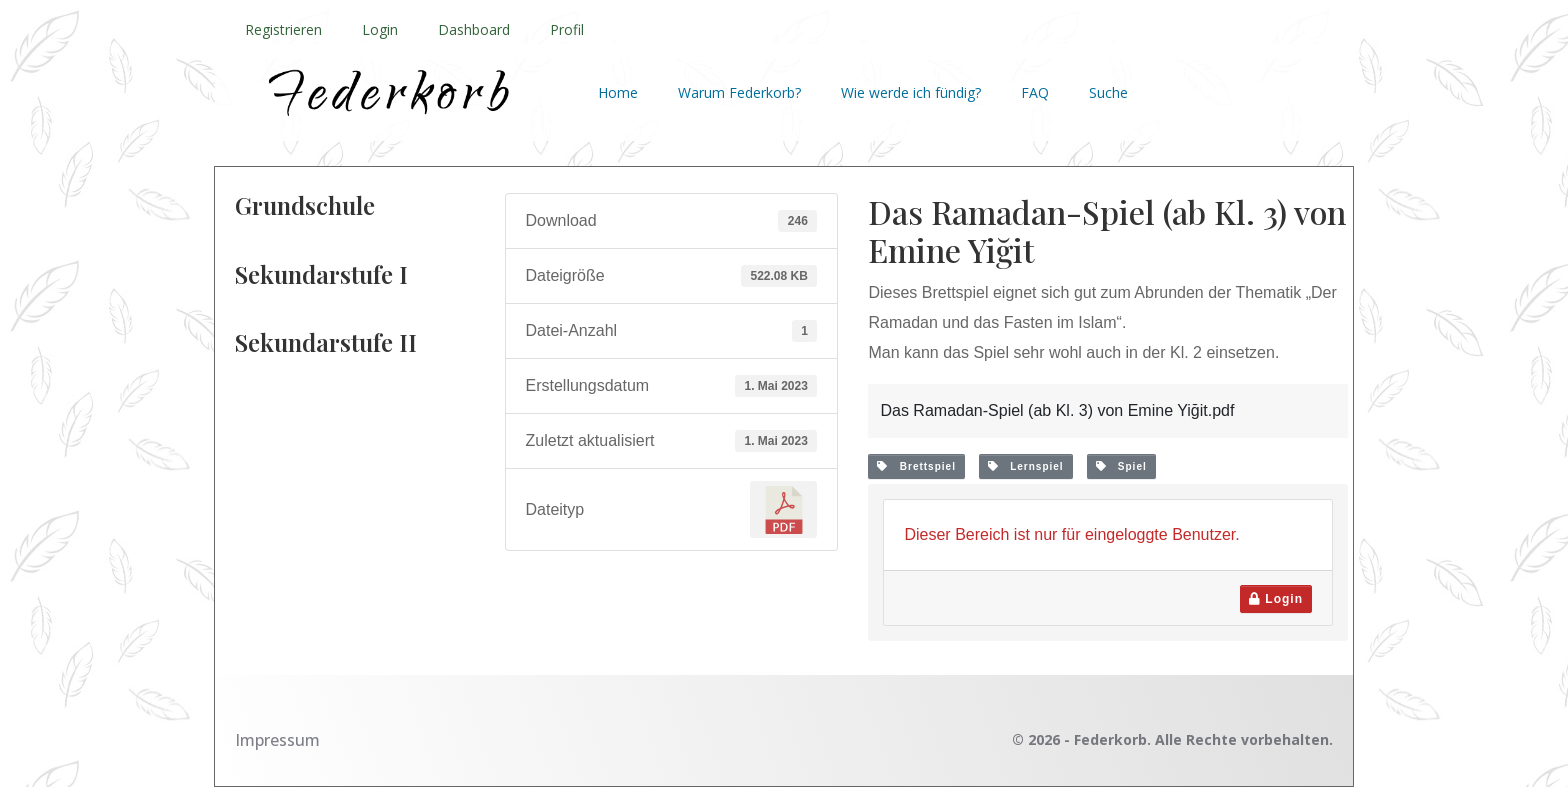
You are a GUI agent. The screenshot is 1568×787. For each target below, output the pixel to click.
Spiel (1121, 466)
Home (618, 92)
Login (380, 29)
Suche (1108, 92)
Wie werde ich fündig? (911, 92)
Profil (567, 29)
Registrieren (283, 29)
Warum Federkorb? (739, 92)
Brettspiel (916, 466)
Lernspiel (1026, 466)
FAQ (1035, 92)
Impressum (277, 740)
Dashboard (474, 29)
